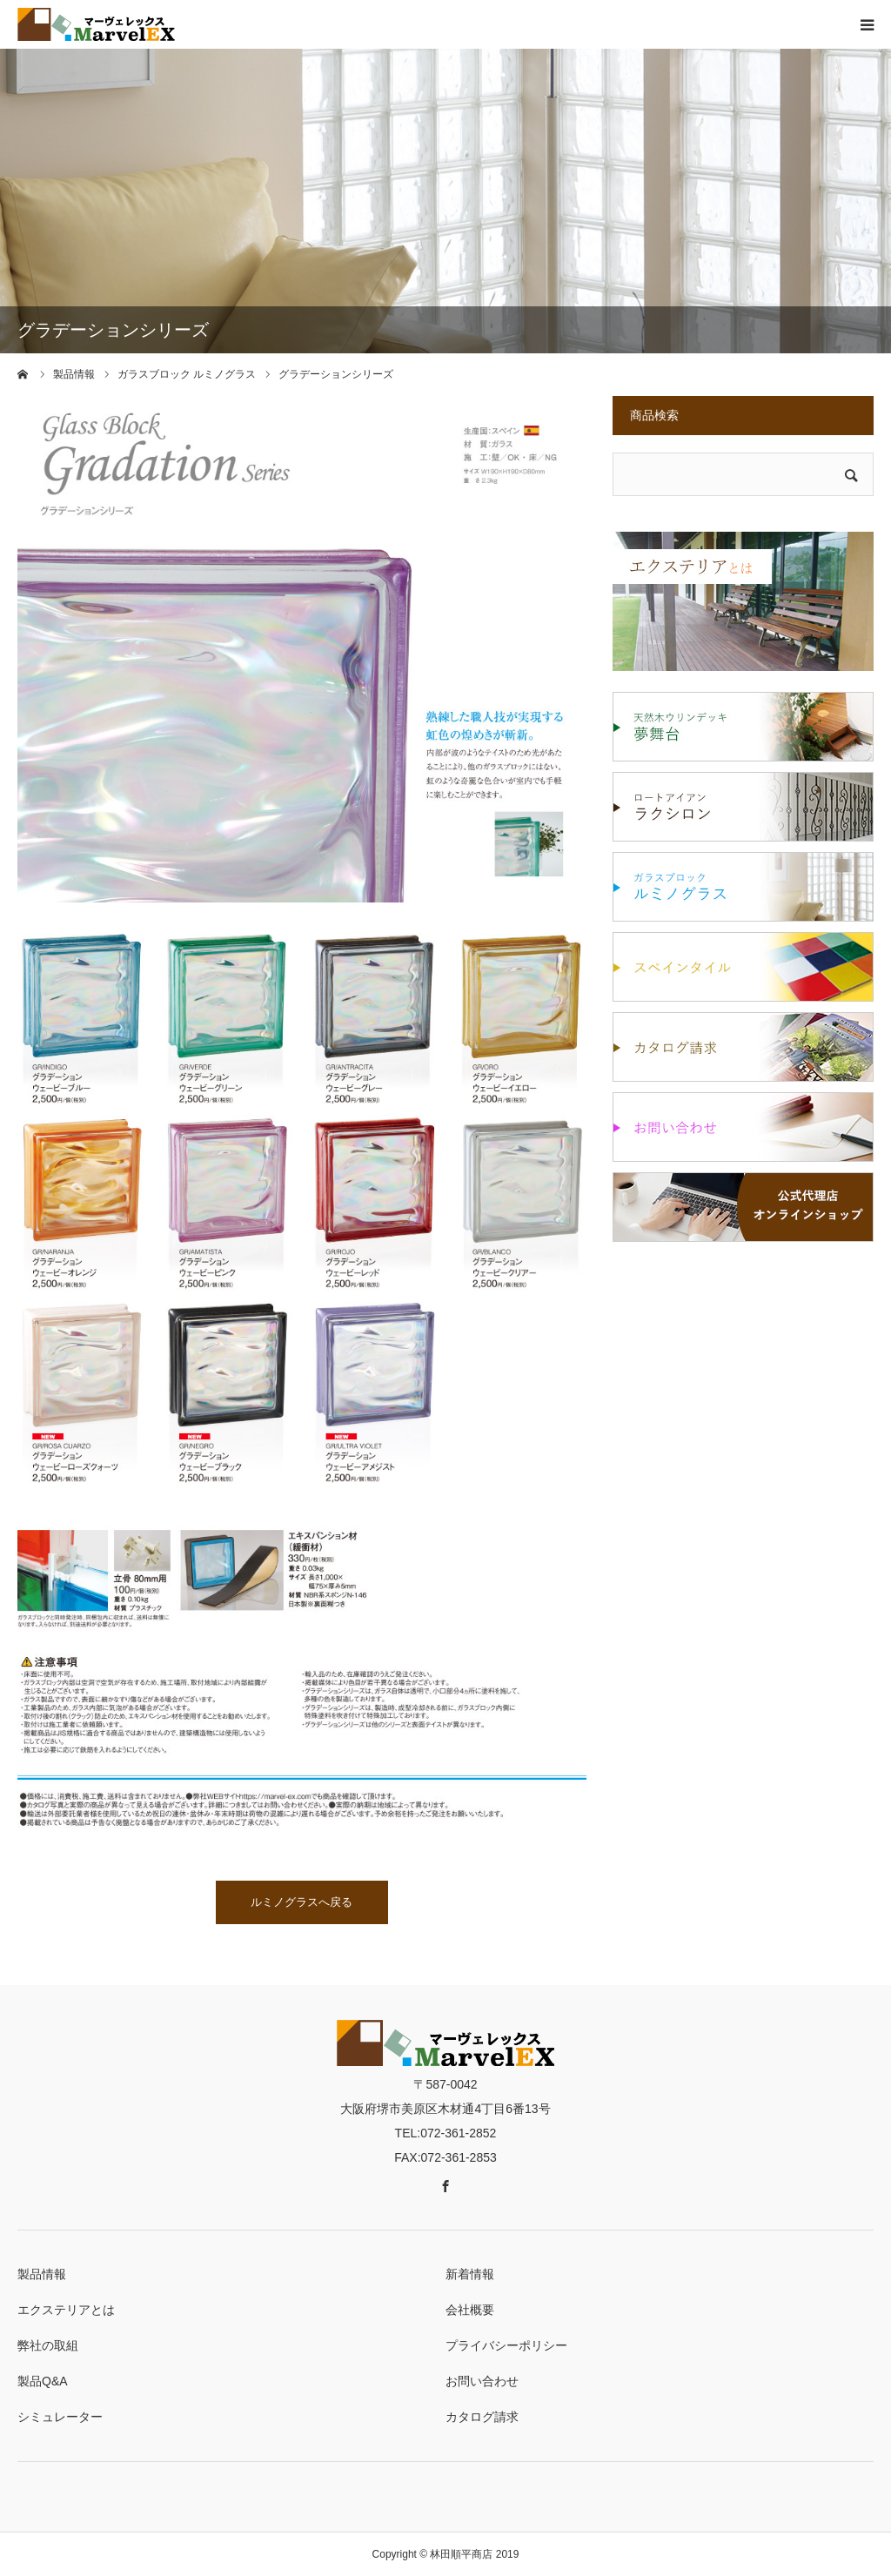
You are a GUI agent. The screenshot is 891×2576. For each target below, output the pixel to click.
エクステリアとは (66, 2310)
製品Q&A (42, 2381)
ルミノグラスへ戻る (301, 1902)
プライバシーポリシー (506, 2345)
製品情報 (41, 2274)
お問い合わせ (482, 2381)
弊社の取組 (47, 2345)
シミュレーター (60, 2417)
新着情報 (470, 2274)
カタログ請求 (482, 2417)
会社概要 (470, 2310)
